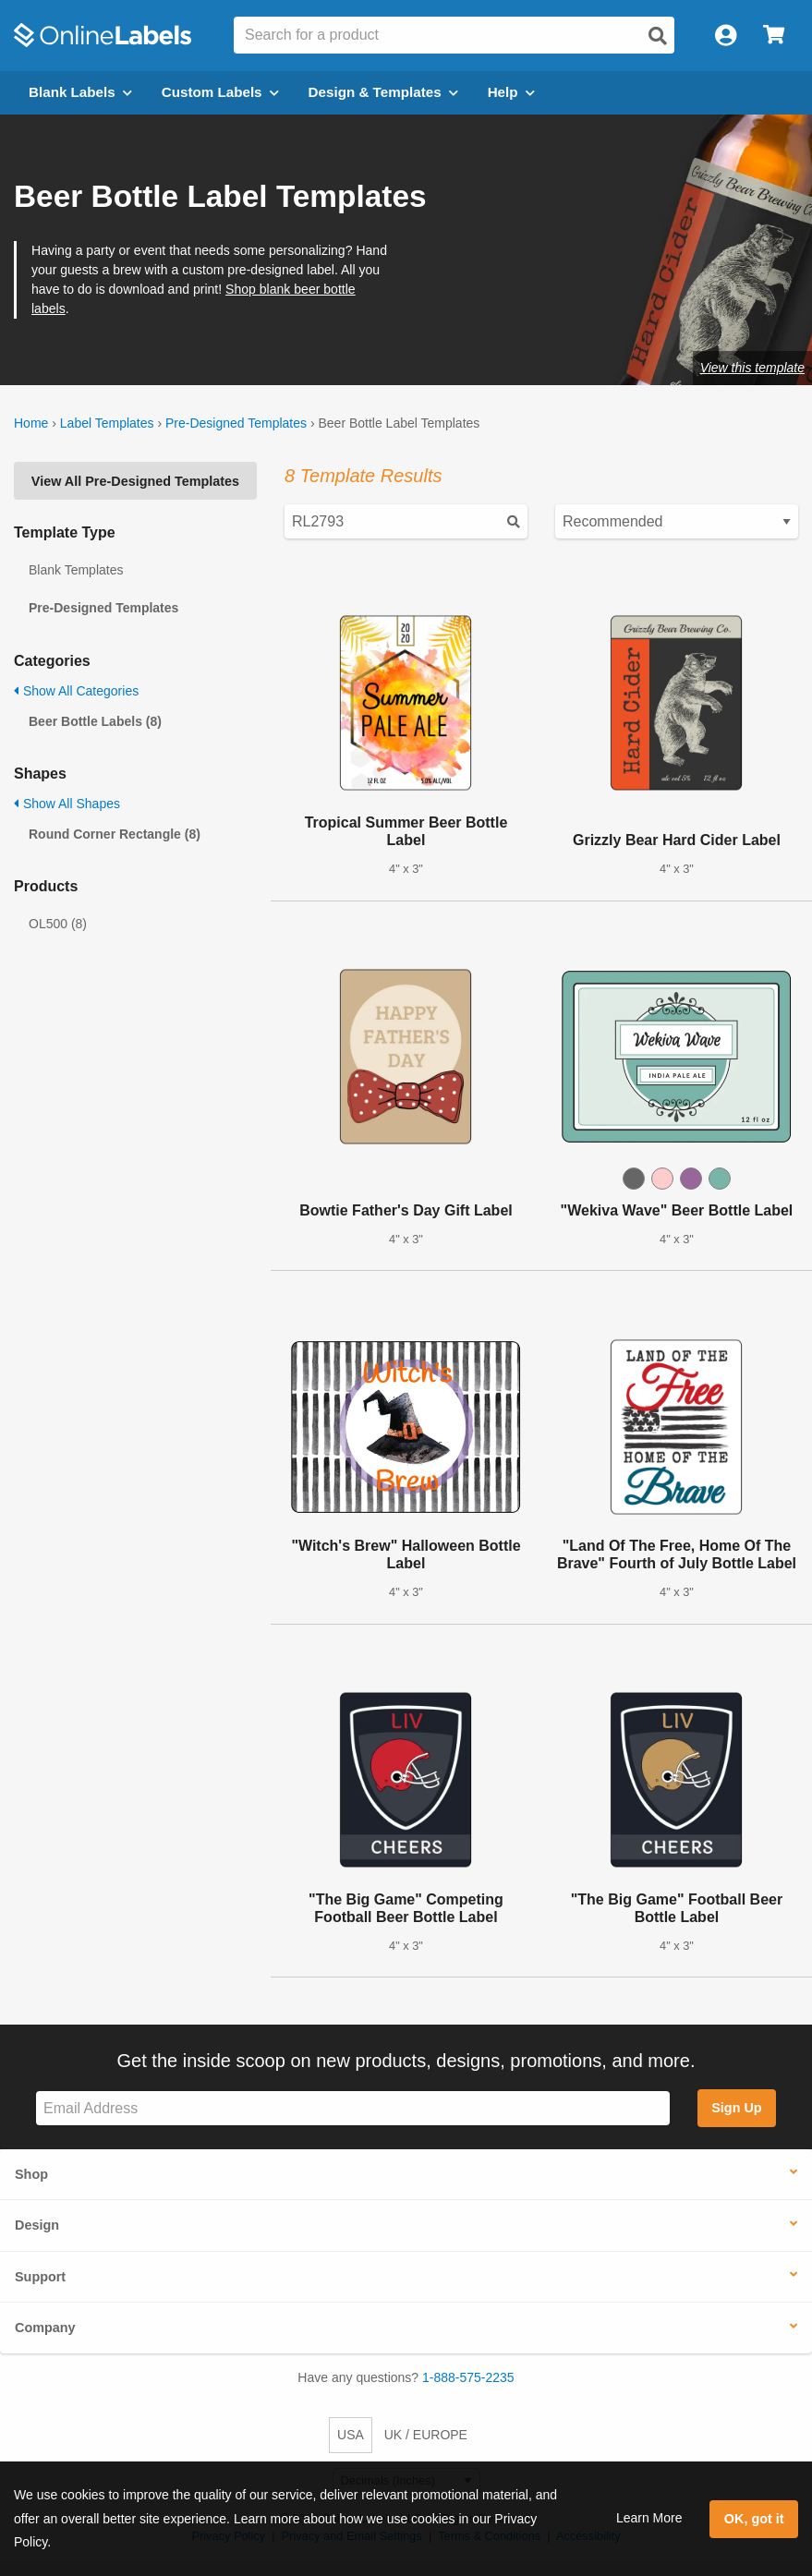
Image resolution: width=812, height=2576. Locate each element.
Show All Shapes (67, 803)
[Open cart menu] (773, 35)
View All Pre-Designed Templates (135, 481)
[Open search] (657, 36)
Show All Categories (76, 690)
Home (31, 423)
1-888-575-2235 (468, 2377)
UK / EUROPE (425, 2434)
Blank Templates (76, 569)
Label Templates (107, 423)
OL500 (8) (58, 923)
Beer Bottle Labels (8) (95, 721)
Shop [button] (31, 2174)
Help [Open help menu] (511, 92)
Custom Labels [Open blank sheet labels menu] (220, 92)
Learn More (649, 2517)
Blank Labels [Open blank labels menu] (80, 92)
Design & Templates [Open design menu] (383, 92)
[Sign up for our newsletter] (353, 2108)
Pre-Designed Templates (236, 423)
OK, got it (754, 2518)
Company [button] (45, 2327)
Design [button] (37, 2225)
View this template (752, 367)
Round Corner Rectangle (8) (114, 834)
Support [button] (40, 2276)
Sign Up (736, 2107)
